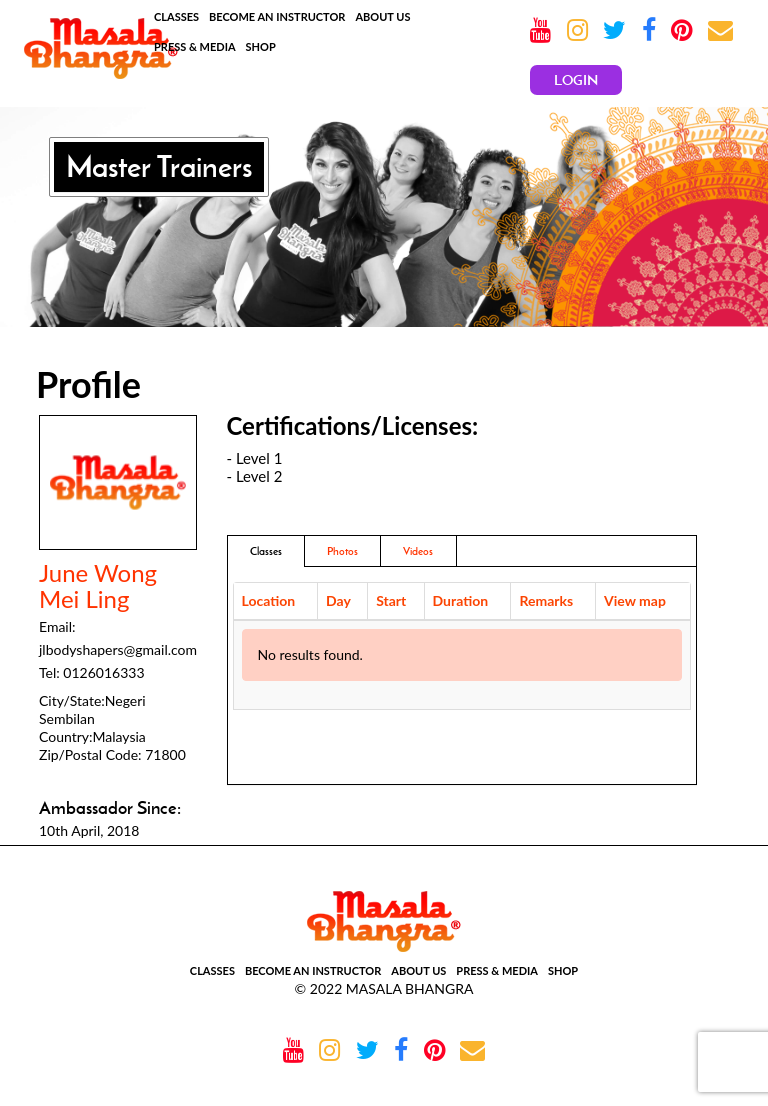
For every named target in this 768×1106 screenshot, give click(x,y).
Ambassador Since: (110, 808)
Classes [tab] (266, 551)
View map (635, 600)
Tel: (49, 672)
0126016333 (103, 672)
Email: (57, 626)
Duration (461, 600)
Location (269, 600)
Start (391, 600)
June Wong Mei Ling (98, 586)
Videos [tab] (418, 551)
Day (338, 600)
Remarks (546, 600)
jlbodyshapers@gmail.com (118, 649)
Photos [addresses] (342, 551)
